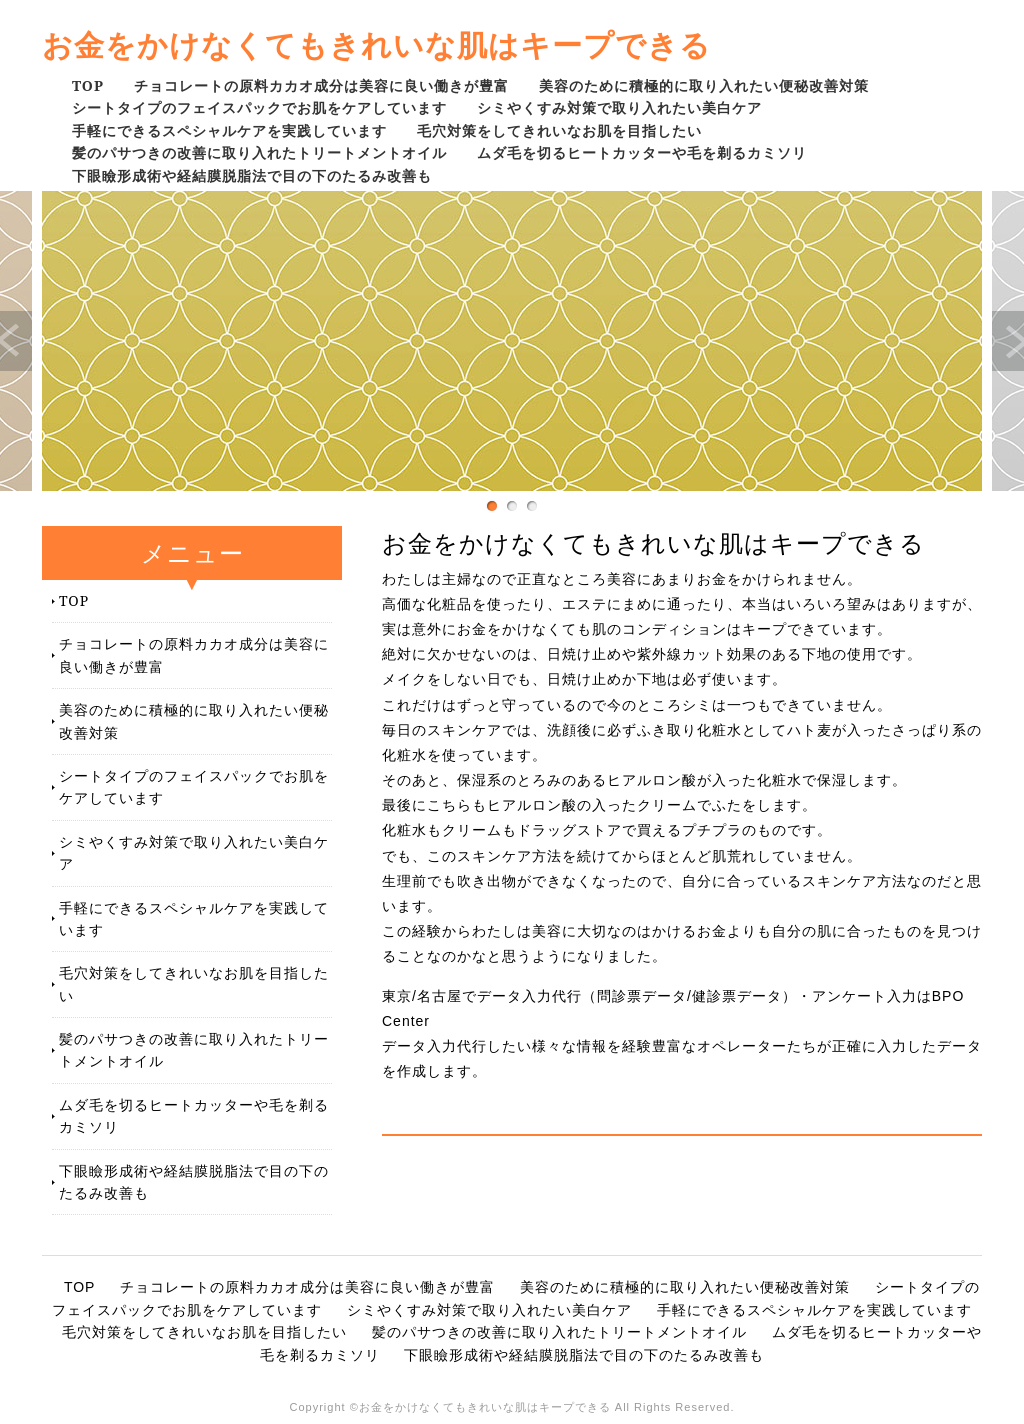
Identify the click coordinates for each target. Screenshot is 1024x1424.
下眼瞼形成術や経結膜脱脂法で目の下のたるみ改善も (252, 175)
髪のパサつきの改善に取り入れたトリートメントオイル (259, 152)
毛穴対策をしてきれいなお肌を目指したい (559, 130)
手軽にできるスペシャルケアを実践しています (229, 130)
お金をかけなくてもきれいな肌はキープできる (376, 44)
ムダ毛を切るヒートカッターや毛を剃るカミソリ (642, 152)
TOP (88, 85)
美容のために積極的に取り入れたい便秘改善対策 (704, 85)
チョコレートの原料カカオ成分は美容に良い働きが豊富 (321, 85)
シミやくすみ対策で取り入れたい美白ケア (619, 107)
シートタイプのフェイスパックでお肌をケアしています (259, 107)
